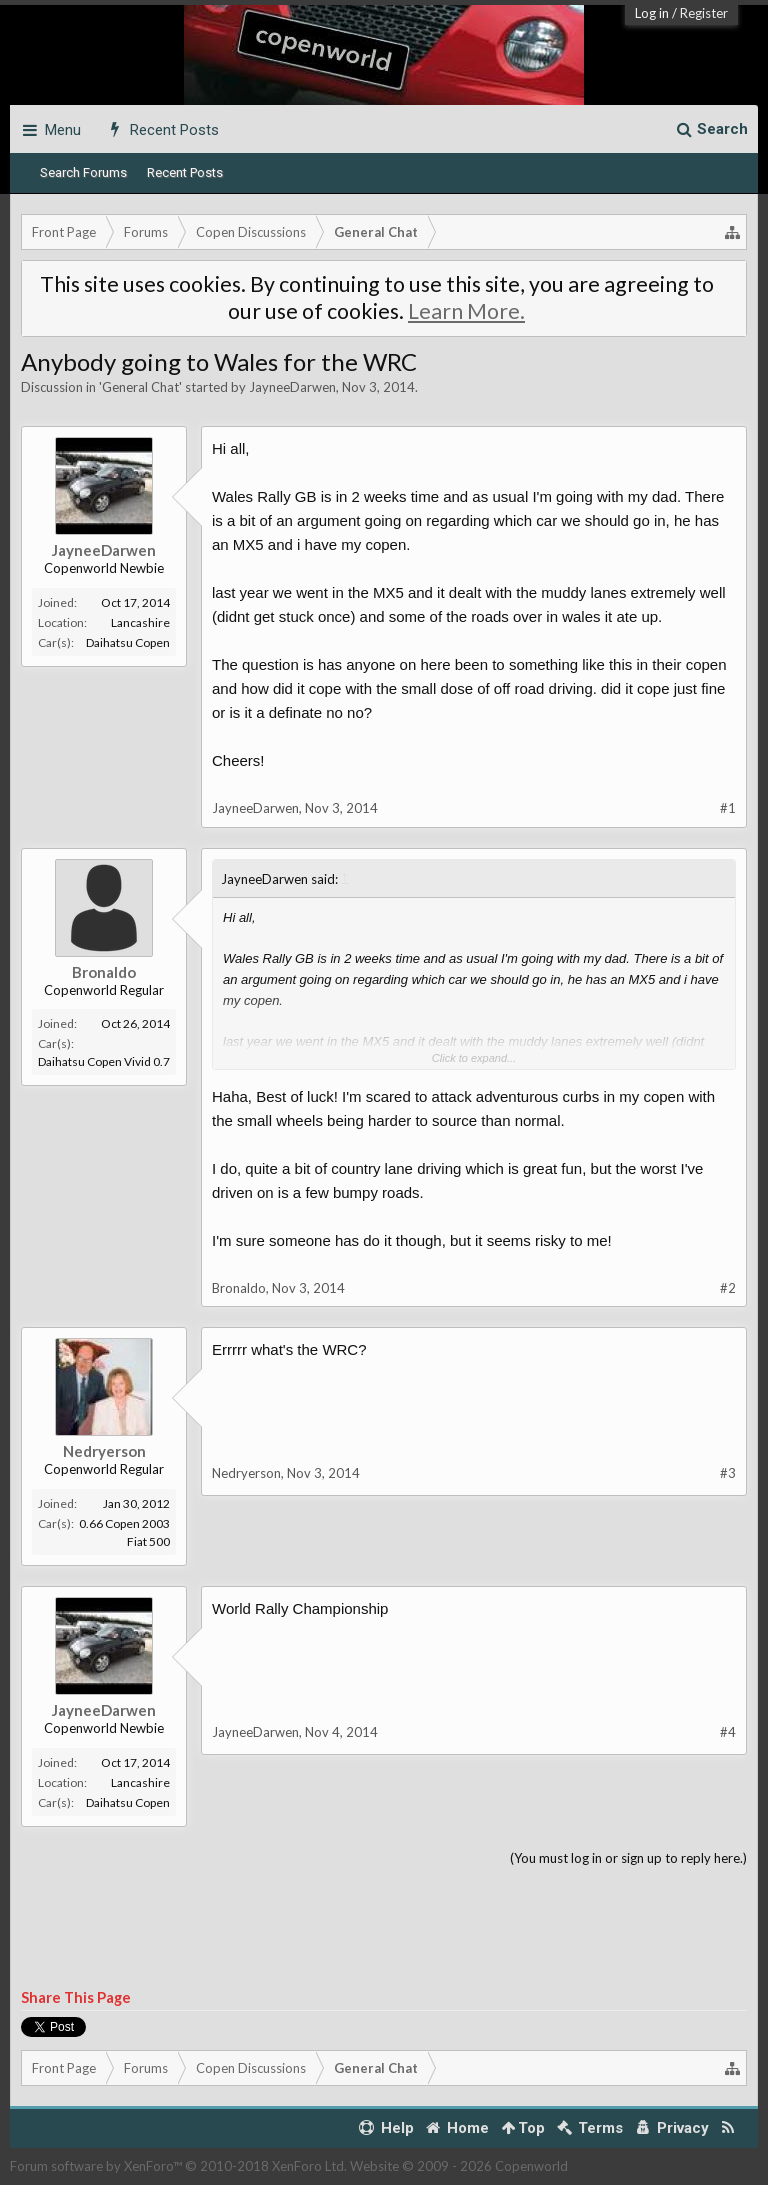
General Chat (140, 387)
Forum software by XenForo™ (178, 2166)
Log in (652, 13)
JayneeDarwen (292, 387)
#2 (728, 1288)
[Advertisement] (384, 1929)
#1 (728, 808)
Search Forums (83, 172)
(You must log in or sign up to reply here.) (628, 1858)
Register (704, 13)
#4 (728, 1732)
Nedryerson (104, 1451)
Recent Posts (185, 172)
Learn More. (466, 311)
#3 (728, 1473)
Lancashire (140, 622)
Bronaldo (104, 972)
